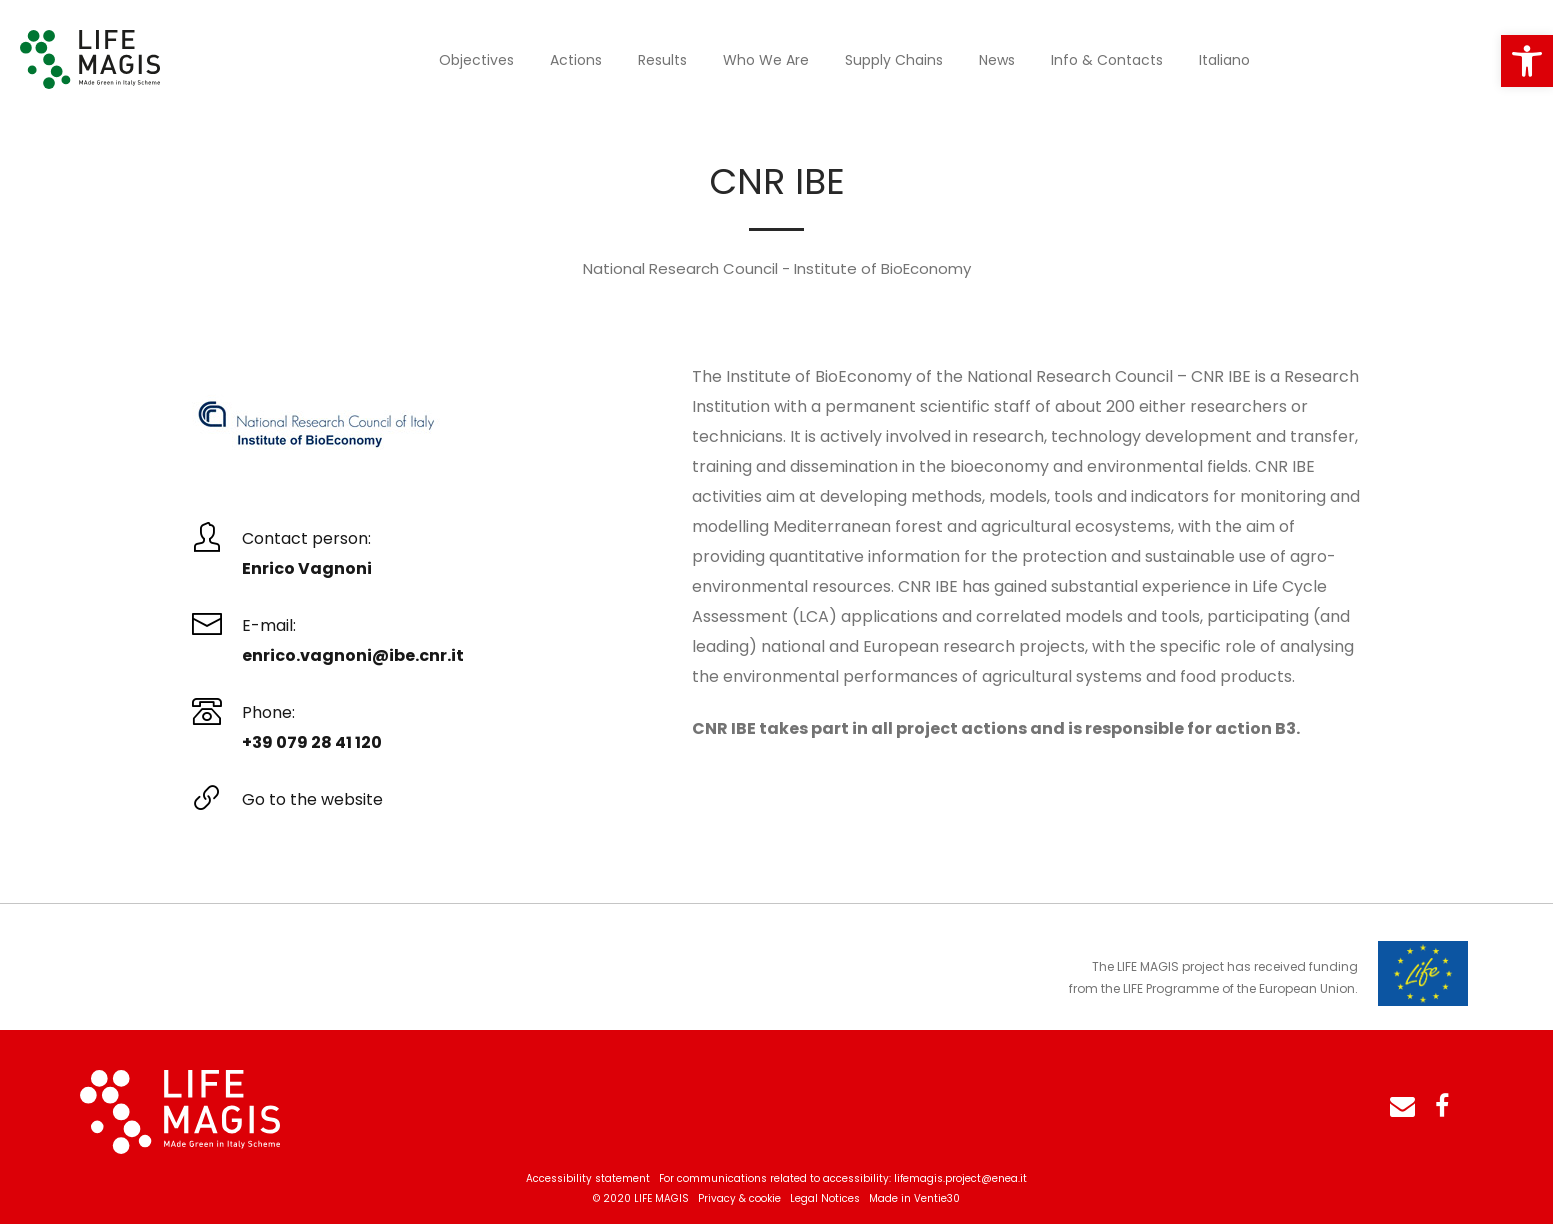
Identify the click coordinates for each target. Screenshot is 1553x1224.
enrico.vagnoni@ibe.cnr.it (353, 655)
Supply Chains (894, 60)
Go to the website (312, 799)
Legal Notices (825, 1198)
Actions (576, 60)
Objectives (476, 60)
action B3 (1255, 728)
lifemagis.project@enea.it (960, 1178)
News (997, 60)
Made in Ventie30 (914, 1198)
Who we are (766, 60)
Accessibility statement (588, 1178)
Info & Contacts (1107, 60)
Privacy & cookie (739, 1198)
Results (662, 60)
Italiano (1224, 60)
